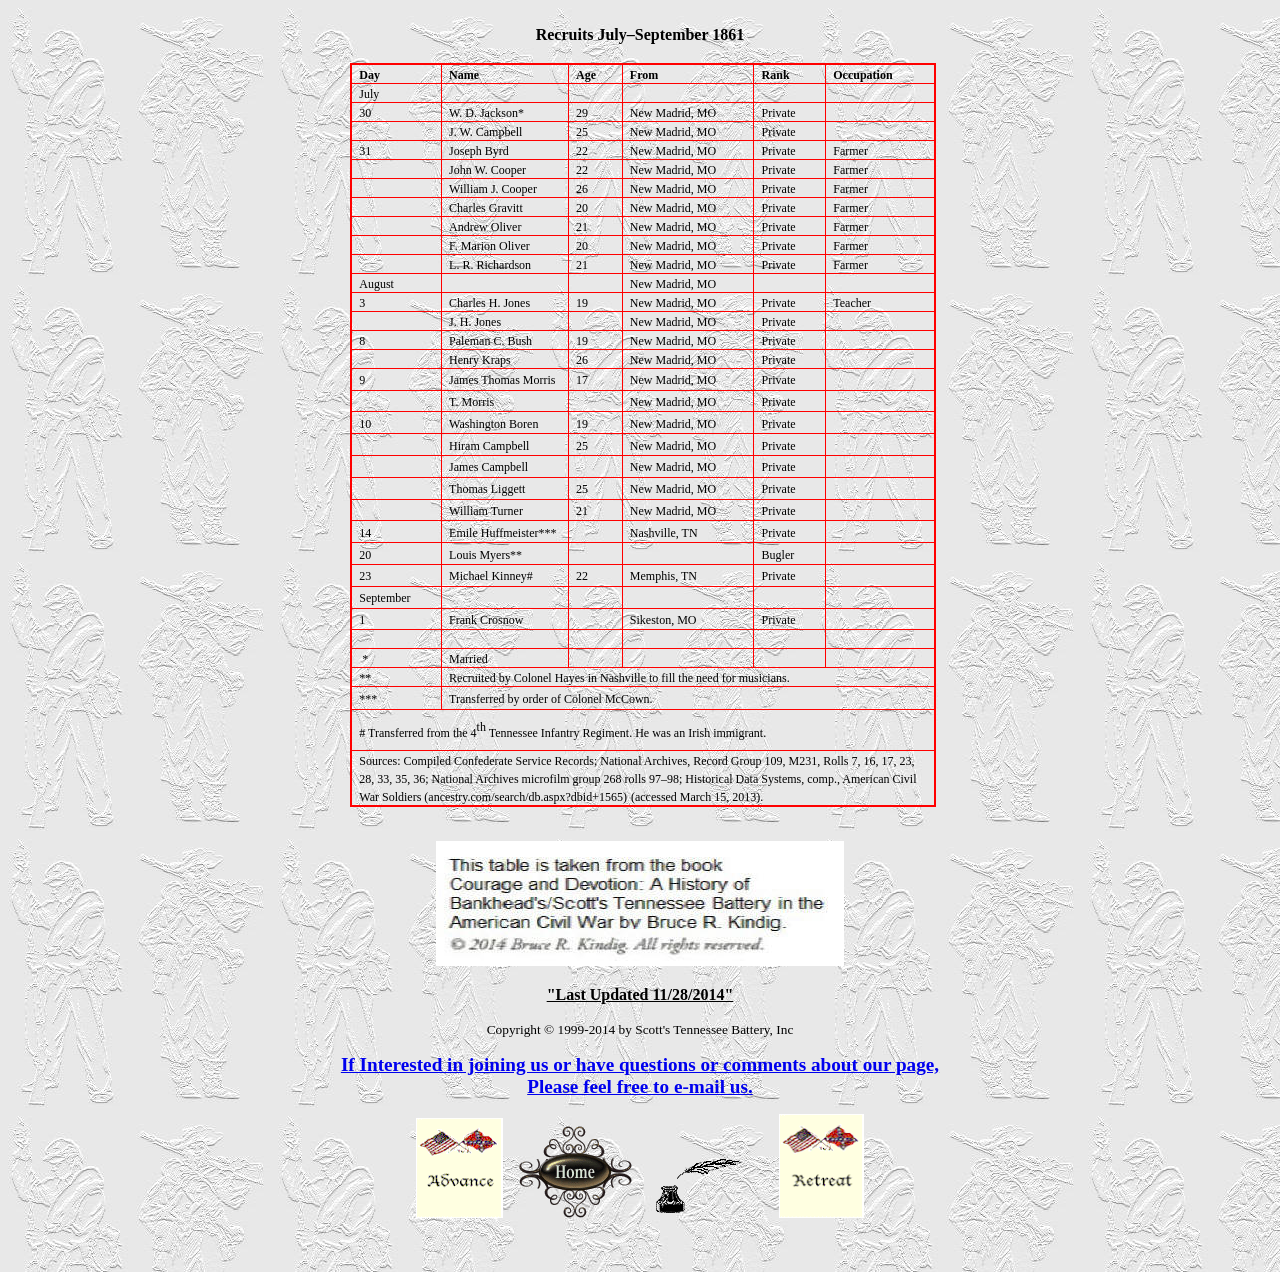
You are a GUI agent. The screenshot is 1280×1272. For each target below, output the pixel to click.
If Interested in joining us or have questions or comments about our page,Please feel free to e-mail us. (640, 1075)
